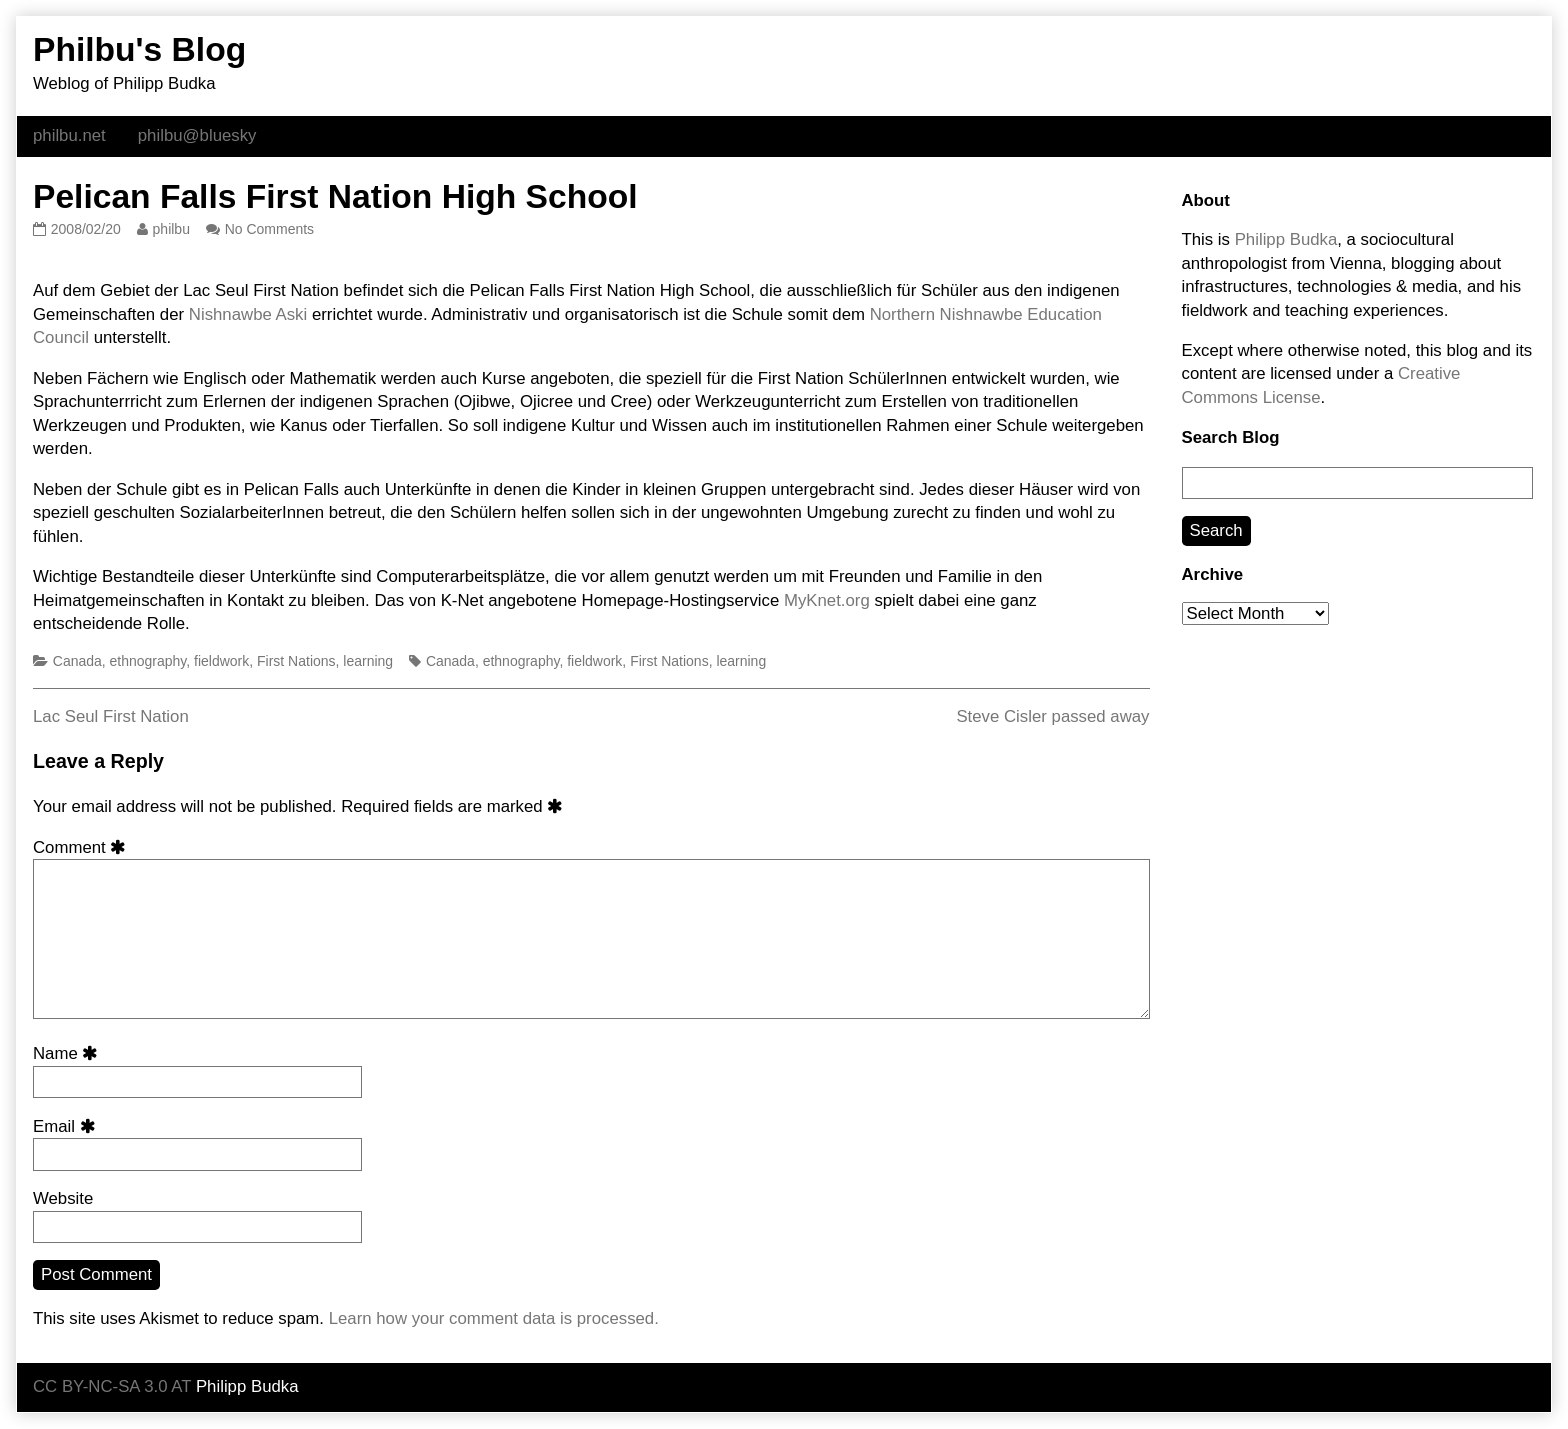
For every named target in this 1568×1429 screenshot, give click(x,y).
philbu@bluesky (197, 135)
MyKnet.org (827, 600)
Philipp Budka (1286, 239)
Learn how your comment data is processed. (494, 1318)
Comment (83, 847)
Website (63, 1198)
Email (67, 1126)
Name (69, 1053)
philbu (171, 229)
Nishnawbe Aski (248, 314)
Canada (77, 661)
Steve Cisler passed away (1052, 716)
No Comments (269, 229)
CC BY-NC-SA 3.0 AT (112, 1386)
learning (368, 661)
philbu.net (69, 135)
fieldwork (221, 661)
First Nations (296, 661)
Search (1216, 530)
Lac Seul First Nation (111, 716)
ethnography (148, 661)
